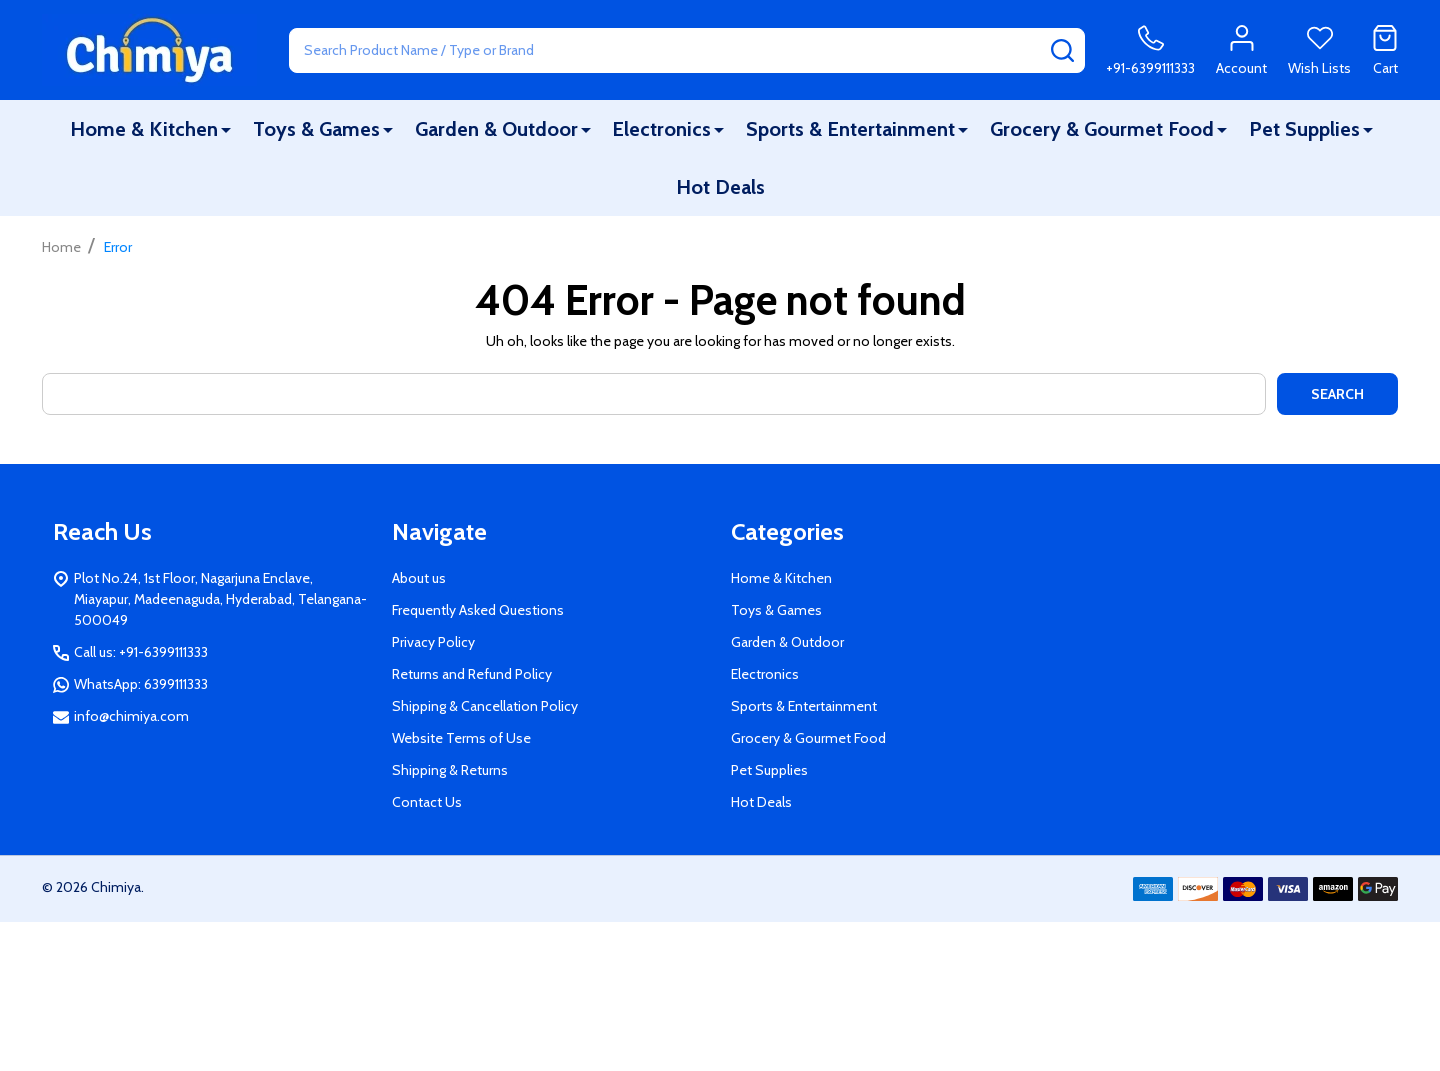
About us (419, 578)
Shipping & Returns (450, 770)
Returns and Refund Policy (472, 674)
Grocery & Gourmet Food (1102, 129)
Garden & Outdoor (496, 129)
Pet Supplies (1304, 129)
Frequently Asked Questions (478, 610)
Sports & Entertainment (850, 129)
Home (61, 247)
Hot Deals (720, 187)
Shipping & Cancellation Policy (485, 706)
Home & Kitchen (144, 129)
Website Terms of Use (461, 738)
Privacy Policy (433, 642)
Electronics (661, 129)
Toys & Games (316, 129)
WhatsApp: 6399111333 (141, 684)
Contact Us (427, 802)
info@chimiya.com (131, 716)
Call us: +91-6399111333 (141, 652)
